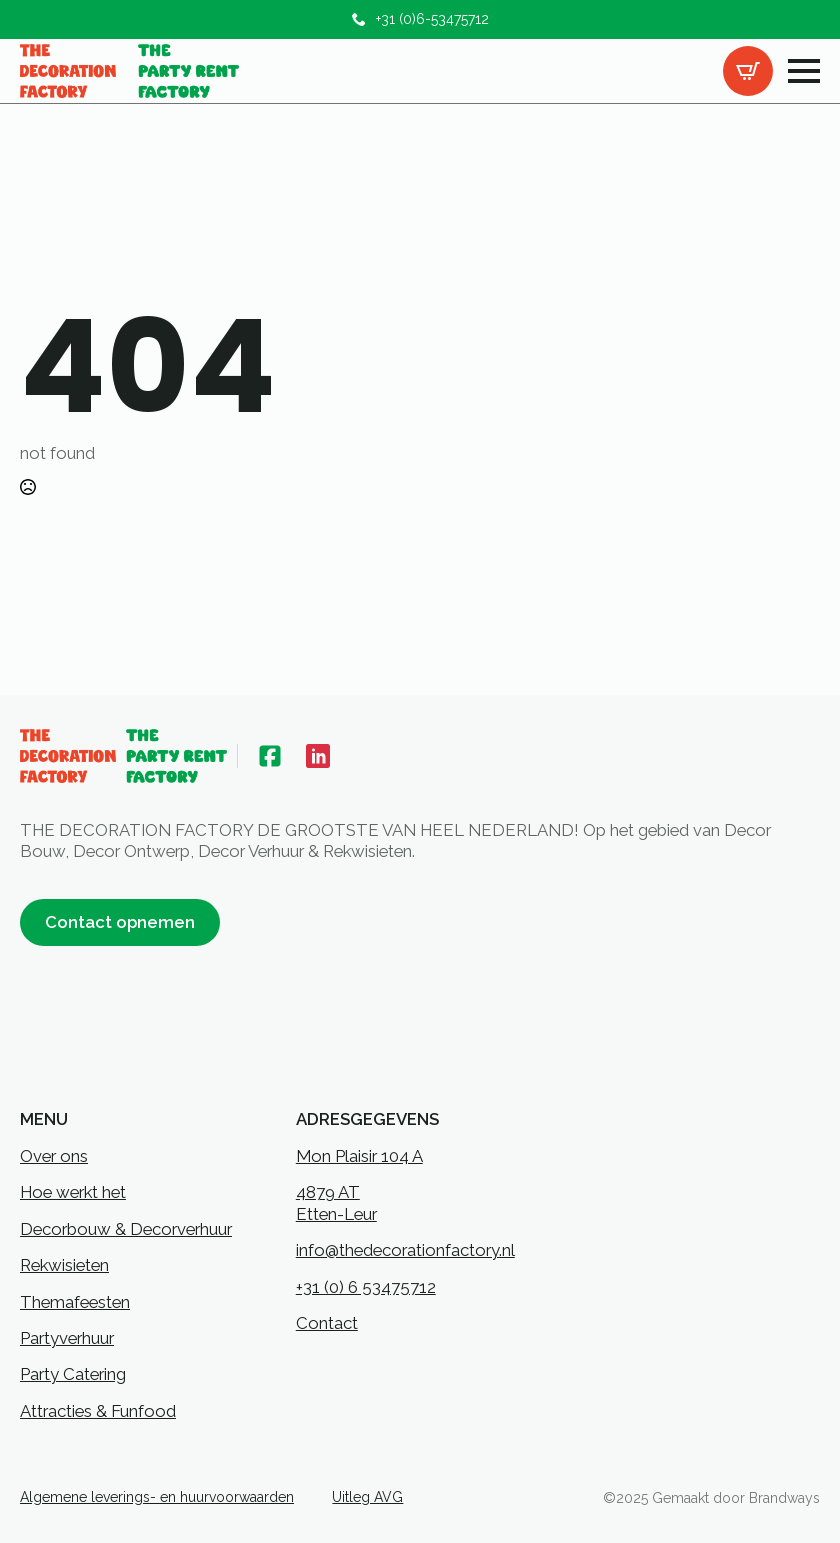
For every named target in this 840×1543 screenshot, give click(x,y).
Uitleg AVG (367, 1497)
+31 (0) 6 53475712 (366, 1287)
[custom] (270, 756)
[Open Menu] (804, 71)
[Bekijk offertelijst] (748, 71)
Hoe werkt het (73, 1192)
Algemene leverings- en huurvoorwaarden (157, 1497)
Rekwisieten (64, 1265)
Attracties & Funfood (98, 1411)
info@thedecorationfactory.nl (405, 1250)
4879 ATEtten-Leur (336, 1202)
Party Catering (73, 1374)
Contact (327, 1323)
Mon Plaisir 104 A (359, 1156)
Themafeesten (75, 1302)
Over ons (54, 1156)
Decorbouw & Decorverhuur (126, 1229)
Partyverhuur (67, 1338)
